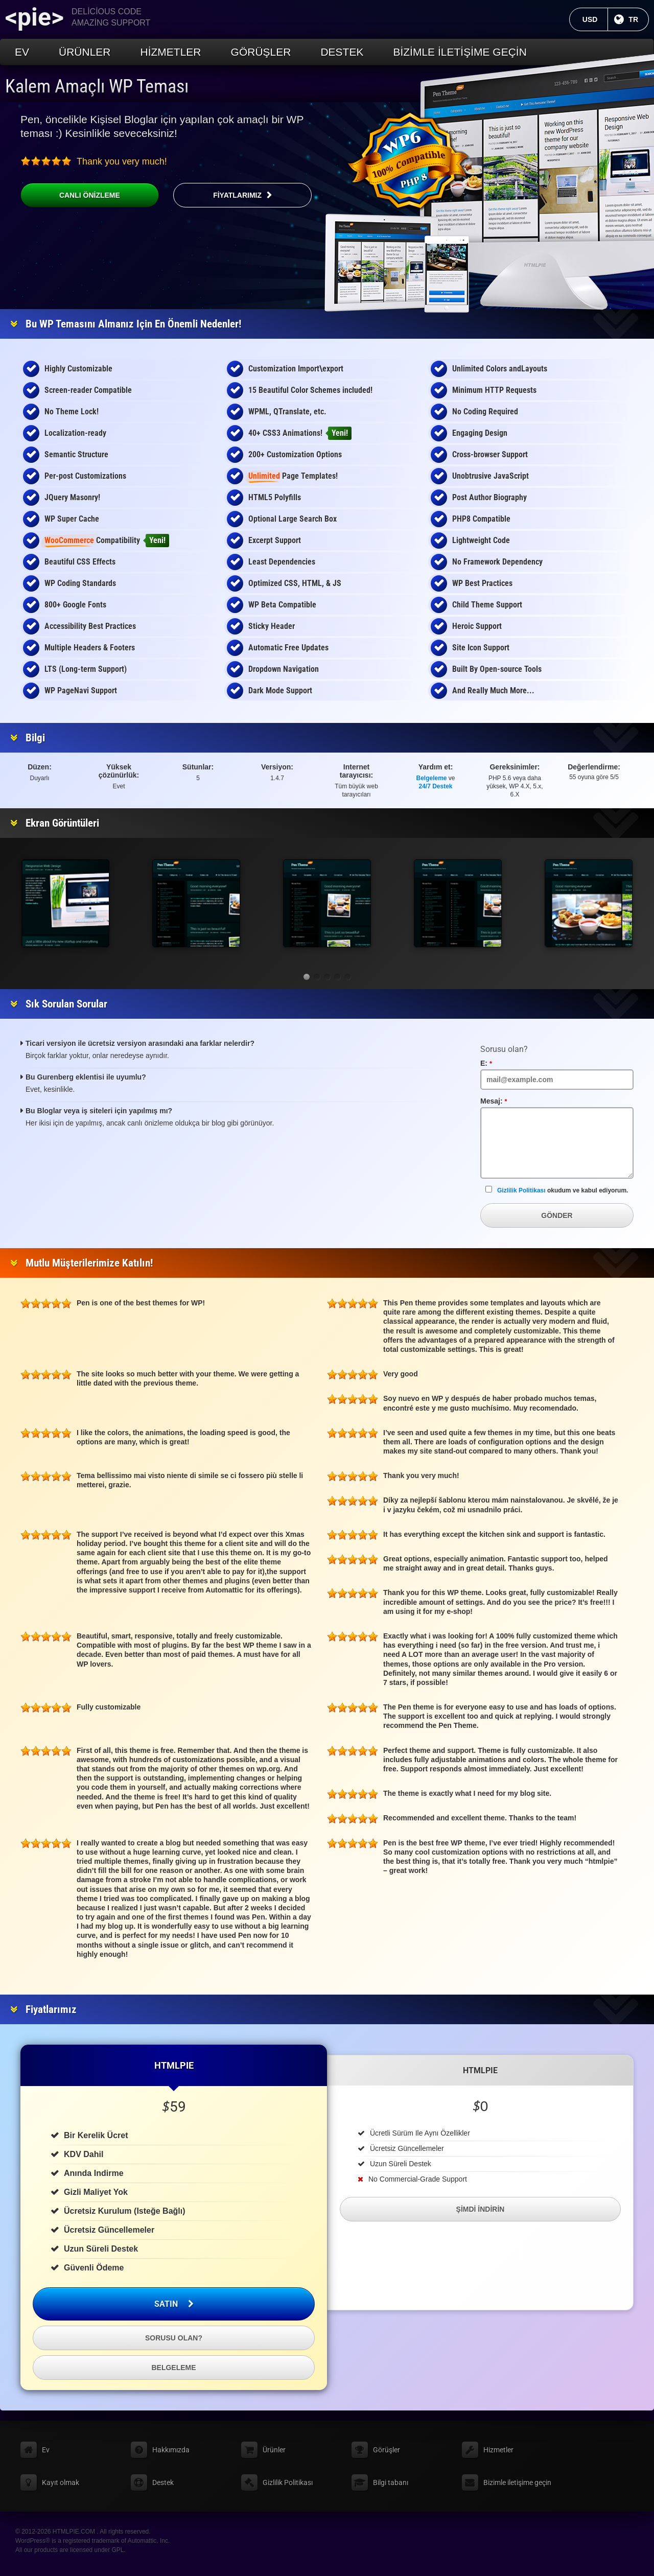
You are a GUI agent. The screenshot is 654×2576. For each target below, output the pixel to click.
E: (498, 1063)
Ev (22, 52)
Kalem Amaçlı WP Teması (97, 86)
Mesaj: (505, 1101)
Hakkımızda (171, 2450)
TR (638, 19)
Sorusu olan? (173, 2338)
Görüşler (261, 52)
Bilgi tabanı (390, 2482)
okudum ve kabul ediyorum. (556, 1190)
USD (595, 19)
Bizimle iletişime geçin (459, 52)
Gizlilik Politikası (521, 1190)
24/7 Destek (436, 786)
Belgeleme (431, 778)
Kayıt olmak (60, 2482)
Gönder (556, 1215)
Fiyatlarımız (237, 195)
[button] (306, 977)
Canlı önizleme (70, 195)
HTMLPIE (174, 2065)
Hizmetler (171, 52)
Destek (341, 52)
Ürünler (85, 52)
